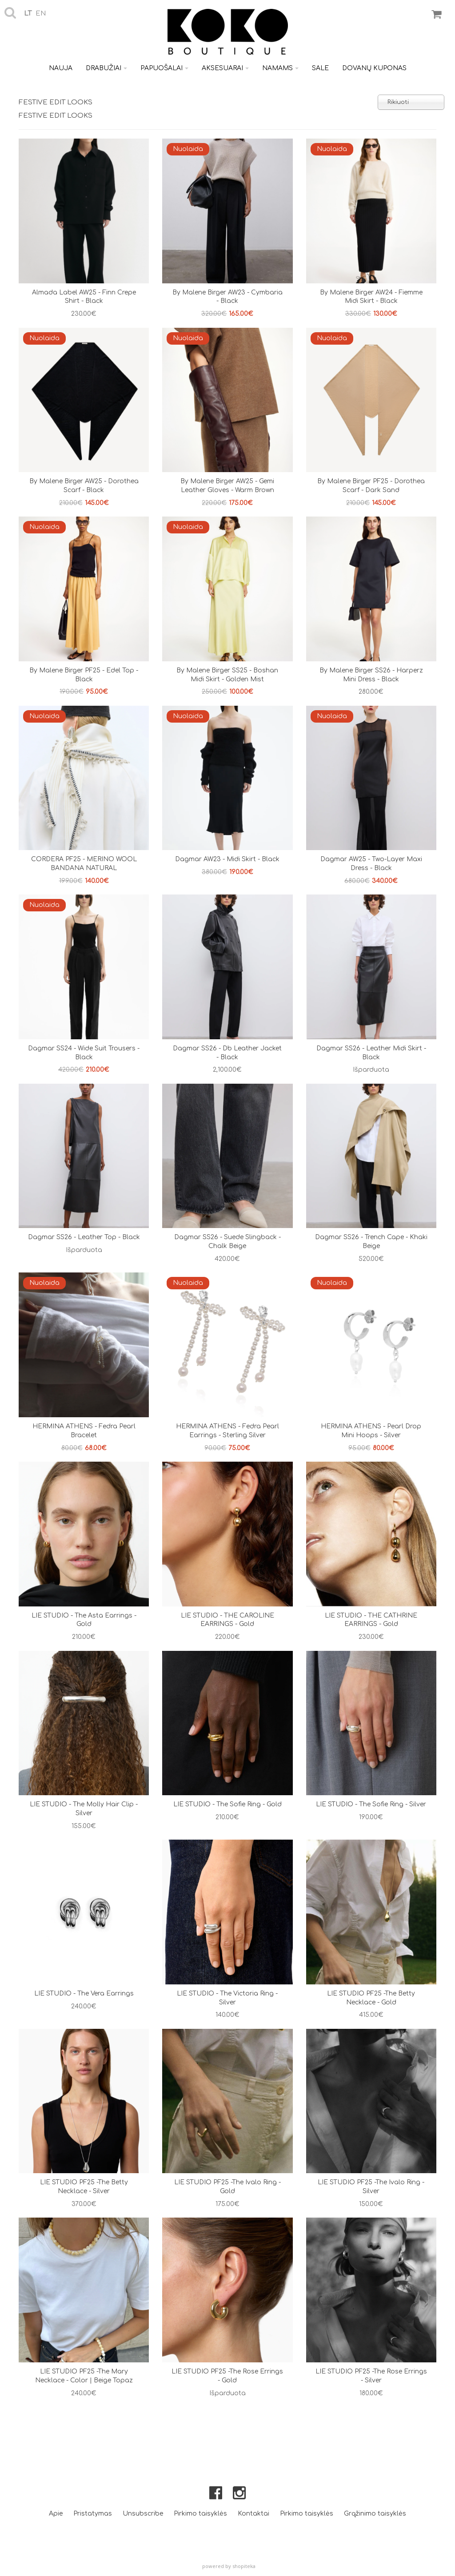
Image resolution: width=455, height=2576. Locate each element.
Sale (320, 68)
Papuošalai (164, 68)
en (41, 13)
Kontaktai (253, 2513)
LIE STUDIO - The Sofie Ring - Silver (371, 1804)
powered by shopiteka (228, 2566)
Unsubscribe (143, 2513)
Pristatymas (92, 2513)
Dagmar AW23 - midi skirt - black (227, 859)
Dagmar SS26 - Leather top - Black (84, 1237)
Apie (56, 2513)
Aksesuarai (225, 68)
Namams (280, 68)
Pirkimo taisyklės (200, 2513)
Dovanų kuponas (374, 68)
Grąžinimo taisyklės (375, 2513)
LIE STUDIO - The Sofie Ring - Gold (227, 1804)
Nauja (60, 68)
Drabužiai (106, 68)
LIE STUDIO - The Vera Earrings (84, 1993)
